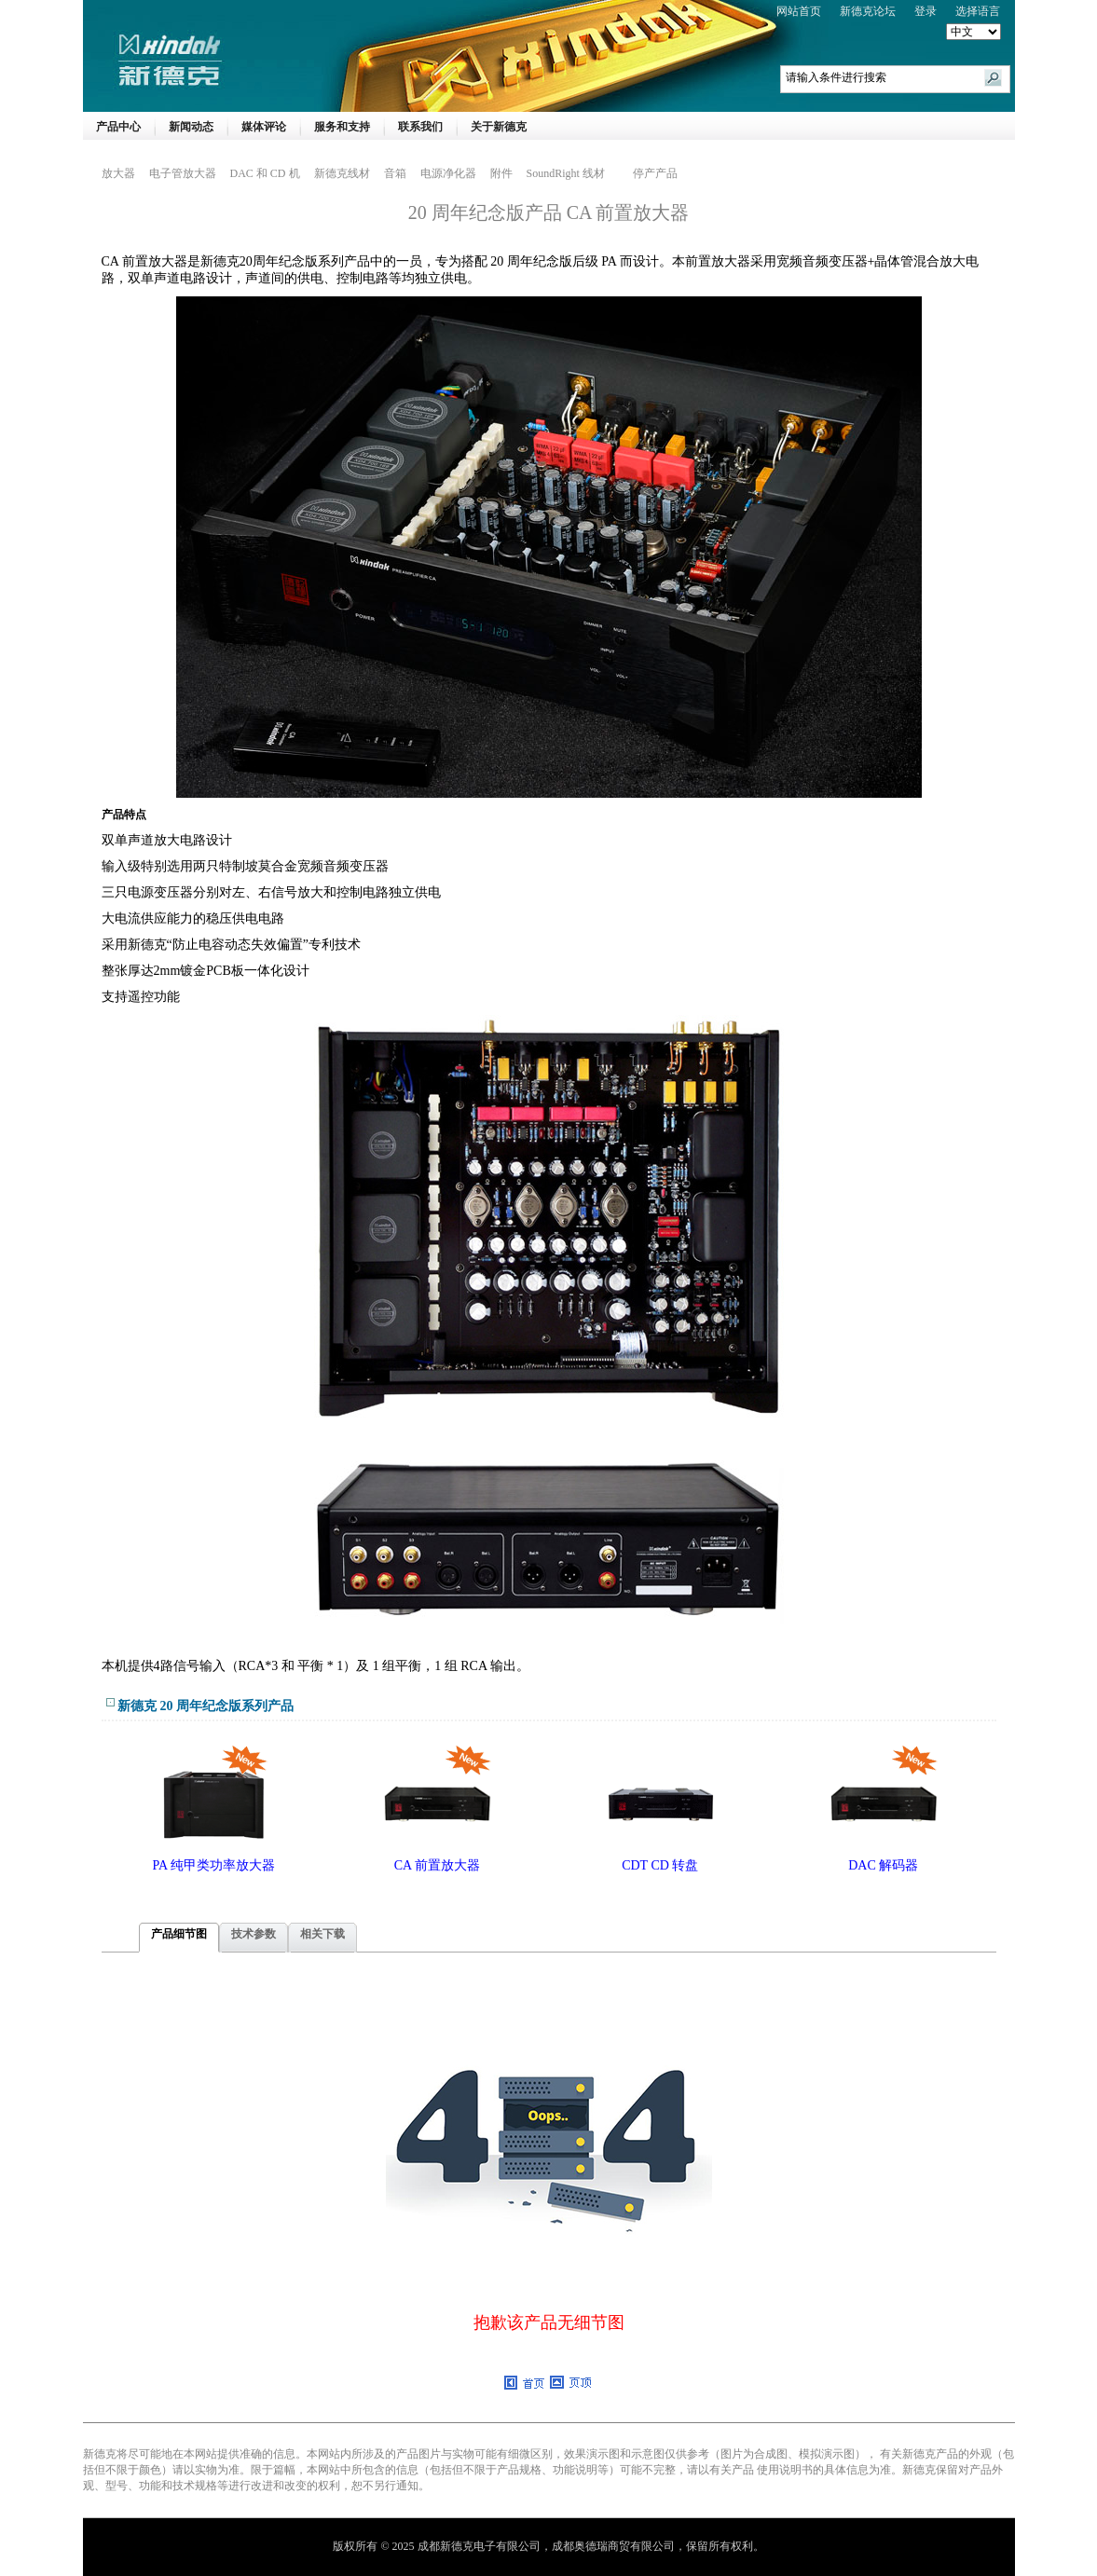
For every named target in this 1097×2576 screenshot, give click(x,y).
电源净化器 (448, 173)
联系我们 (420, 126)
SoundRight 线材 (566, 173)
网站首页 (798, 11)
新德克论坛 (868, 11)
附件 (501, 173)
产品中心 (118, 126)
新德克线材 (342, 173)
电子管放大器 (182, 173)
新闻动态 (191, 126)
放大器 (118, 173)
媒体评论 (263, 126)
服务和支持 (342, 126)
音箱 (395, 173)
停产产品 (655, 173)
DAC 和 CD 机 (265, 173)
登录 (925, 11)
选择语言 (977, 11)
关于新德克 (499, 126)
